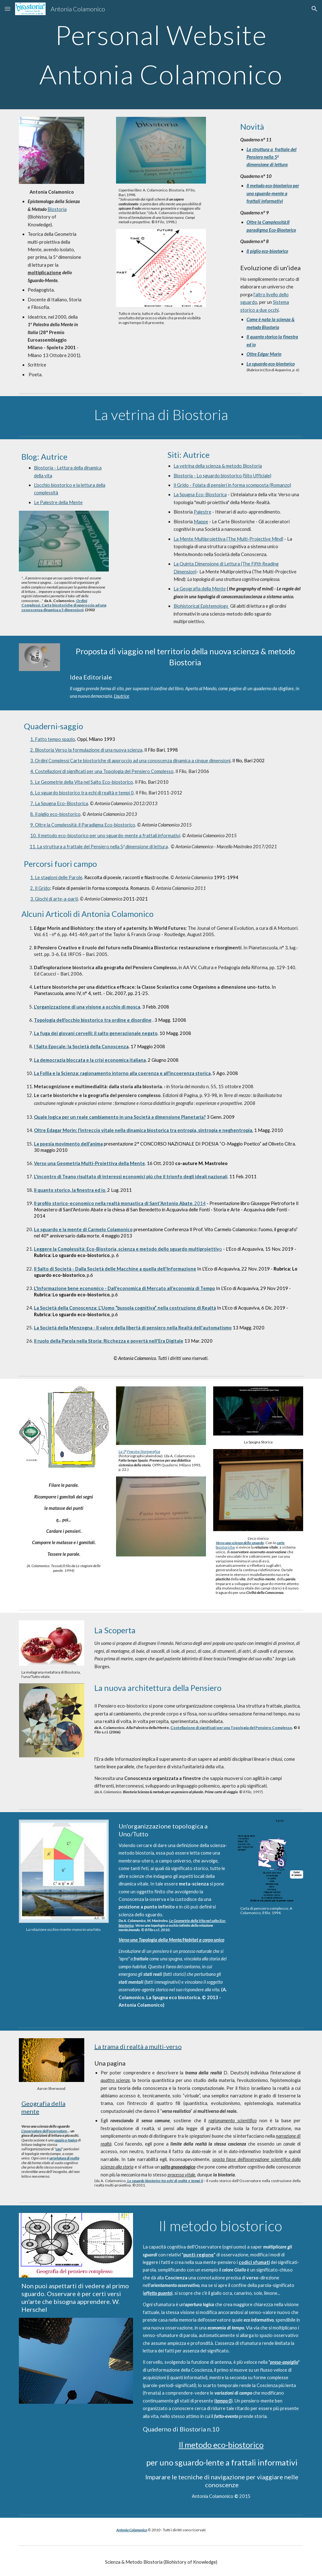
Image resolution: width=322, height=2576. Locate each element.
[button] (7, 8)
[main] (161, 54)
